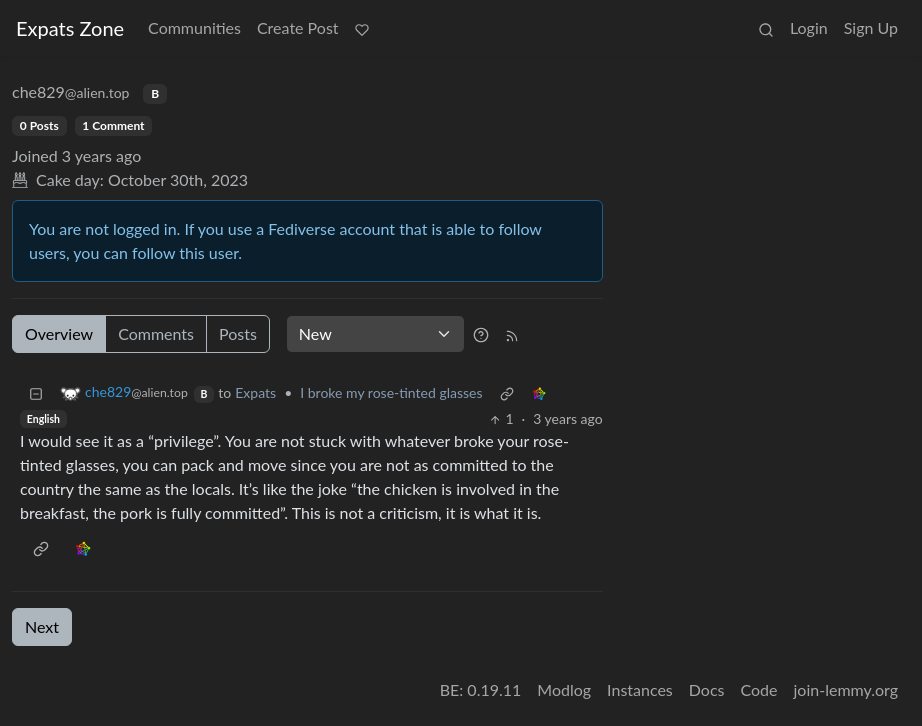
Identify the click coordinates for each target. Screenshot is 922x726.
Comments (156, 333)
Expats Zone (70, 28)
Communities (194, 27)
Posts (238, 333)
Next (42, 626)
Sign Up (871, 27)
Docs (707, 689)
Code (759, 689)
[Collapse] (36, 392)
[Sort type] (375, 334)
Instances (640, 689)
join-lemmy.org (846, 689)
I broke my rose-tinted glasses (391, 392)
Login (809, 27)
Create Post (298, 27)
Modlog (564, 689)
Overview (59, 333)
